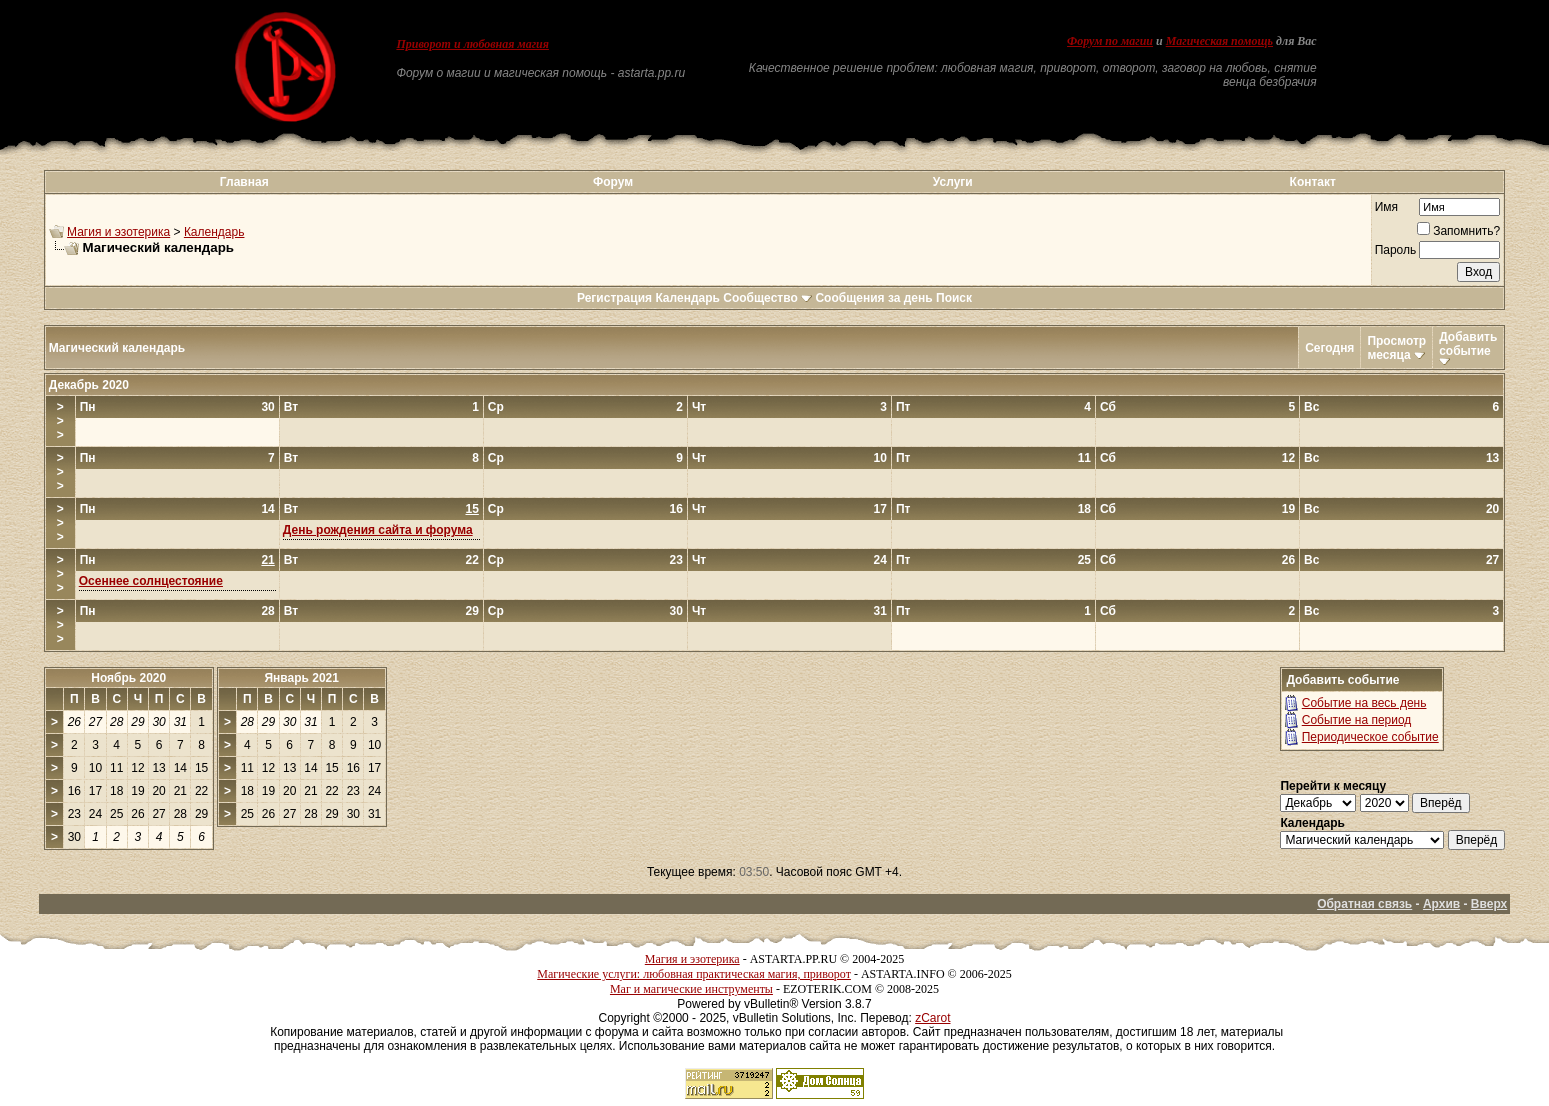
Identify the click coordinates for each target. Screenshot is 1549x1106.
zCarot (932, 1018)
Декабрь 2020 (89, 385)
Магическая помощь (1219, 41)
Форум (613, 182)
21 (267, 560)
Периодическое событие (1370, 737)
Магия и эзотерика (118, 232)
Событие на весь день (1364, 703)
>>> (60, 421)
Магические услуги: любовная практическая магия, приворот (694, 974)
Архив (1441, 904)
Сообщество (767, 298)
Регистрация (614, 298)
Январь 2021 (301, 678)
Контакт (1313, 182)
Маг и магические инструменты (691, 989)
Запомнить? (1458, 231)
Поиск (954, 298)
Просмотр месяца (1396, 348)
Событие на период (1357, 720)
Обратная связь (1364, 904)
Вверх (1489, 904)
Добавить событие (1468, 344)
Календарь (214, 232)
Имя (1386, 207)
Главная (244, 182)
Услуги (953, 182)
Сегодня (1329, 348)
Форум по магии (1110, 41)
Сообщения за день (873, 298)
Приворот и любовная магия (472, 44)
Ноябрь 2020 (128, 678)
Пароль (1396, 250)
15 (471, 509)
